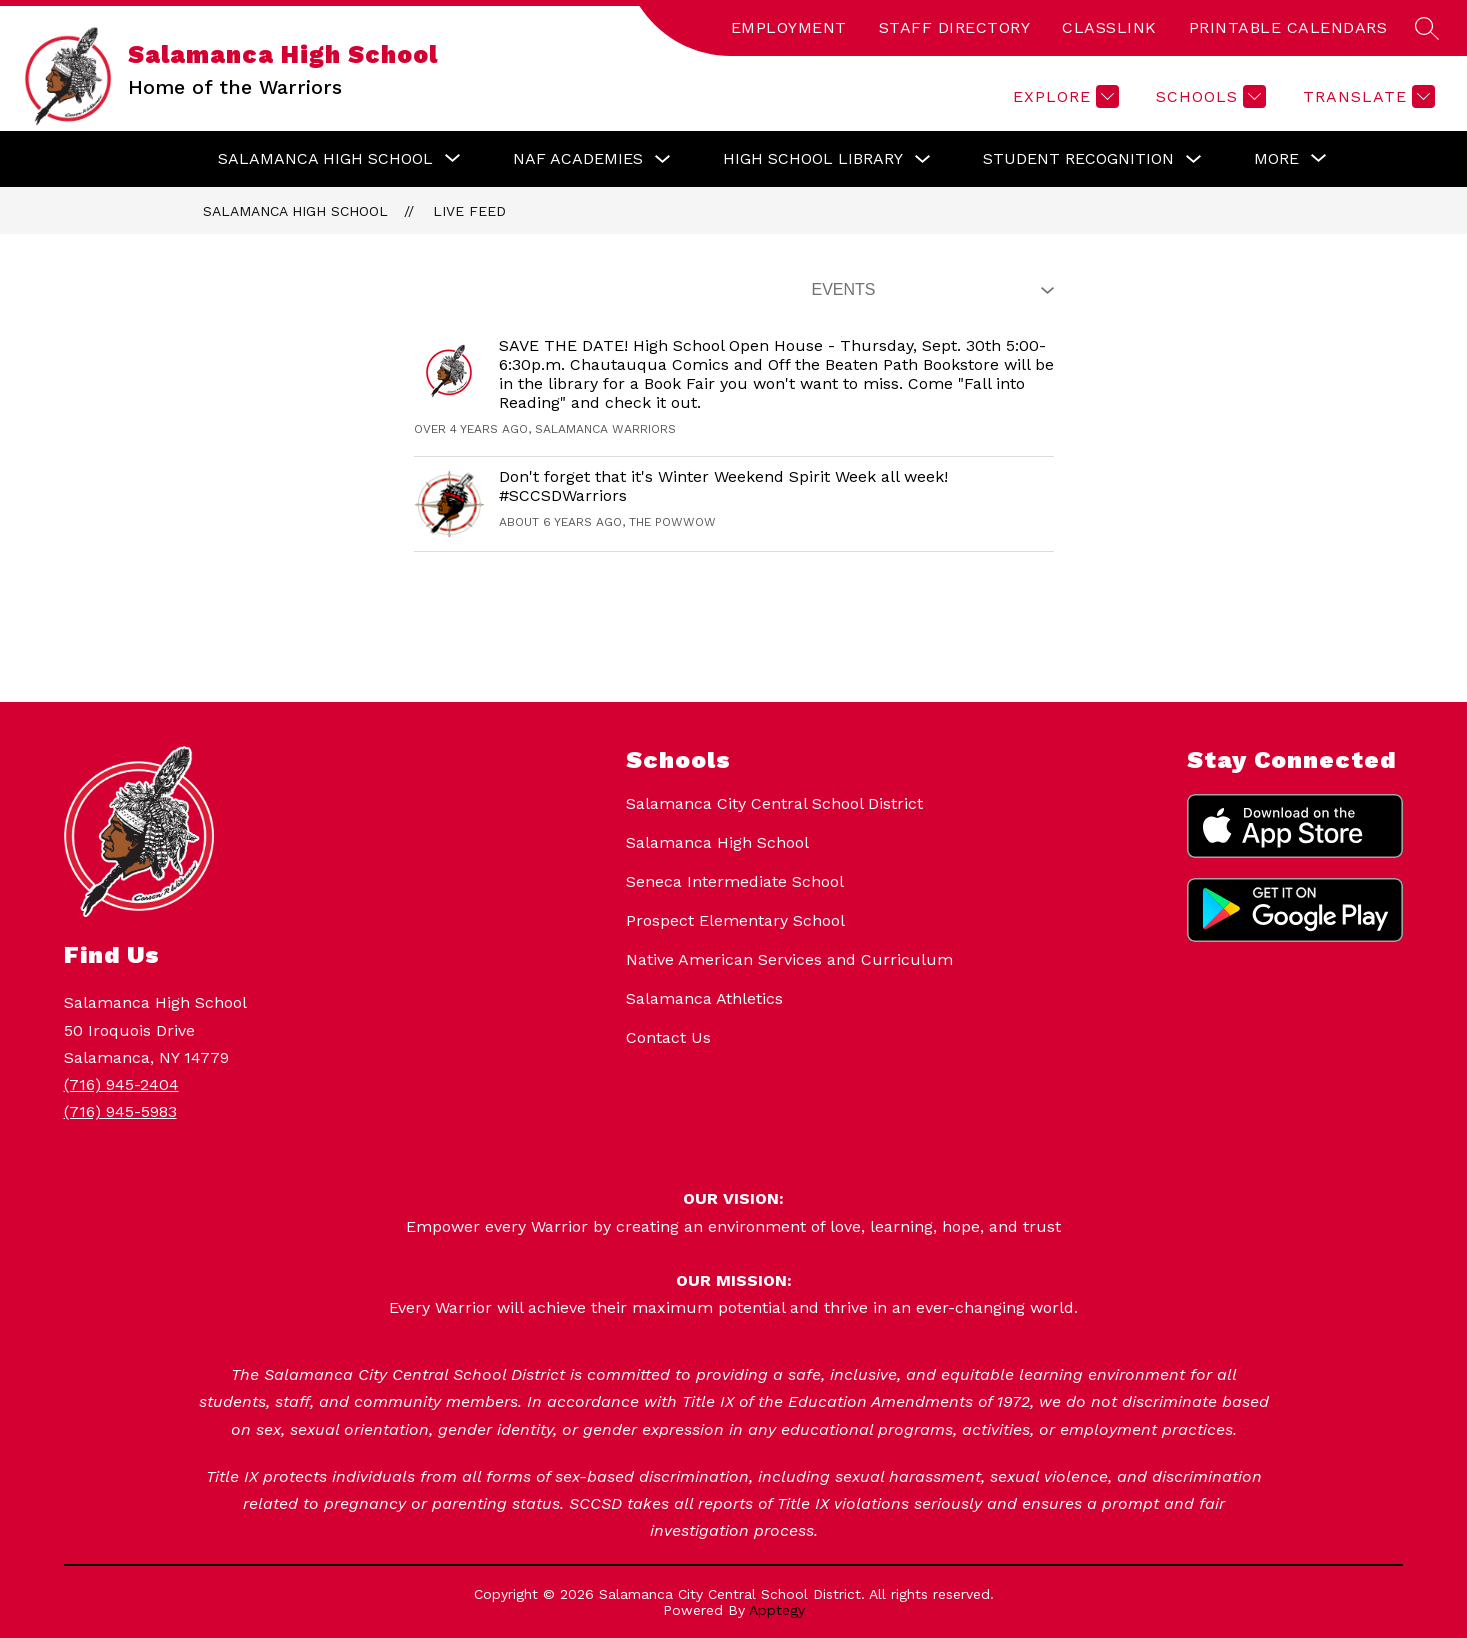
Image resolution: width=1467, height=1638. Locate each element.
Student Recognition (1078, 158)
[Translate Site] (1366, 96)
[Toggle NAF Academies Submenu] (663, 159)
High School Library (813, 158)
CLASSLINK (1109, 27)
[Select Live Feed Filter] (929, 290)
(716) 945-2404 (121, 1084)
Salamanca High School (295, 211)
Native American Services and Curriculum (789, 959)
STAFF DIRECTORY (955, 27)
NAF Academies (578, 158)
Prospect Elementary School (735, 920)
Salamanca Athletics (704, 998)
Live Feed (469, 211)
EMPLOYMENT (789, 27)
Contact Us (668, 1037)
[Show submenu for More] (1276, 159)
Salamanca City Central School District (774, 803)
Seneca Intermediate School (735, 881)
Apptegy (777, 1610)
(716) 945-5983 (120, 1111)
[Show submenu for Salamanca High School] (325, 159)
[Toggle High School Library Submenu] (923, 159)
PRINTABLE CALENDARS (1288, 27)
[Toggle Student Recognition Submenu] (1194, 159)
